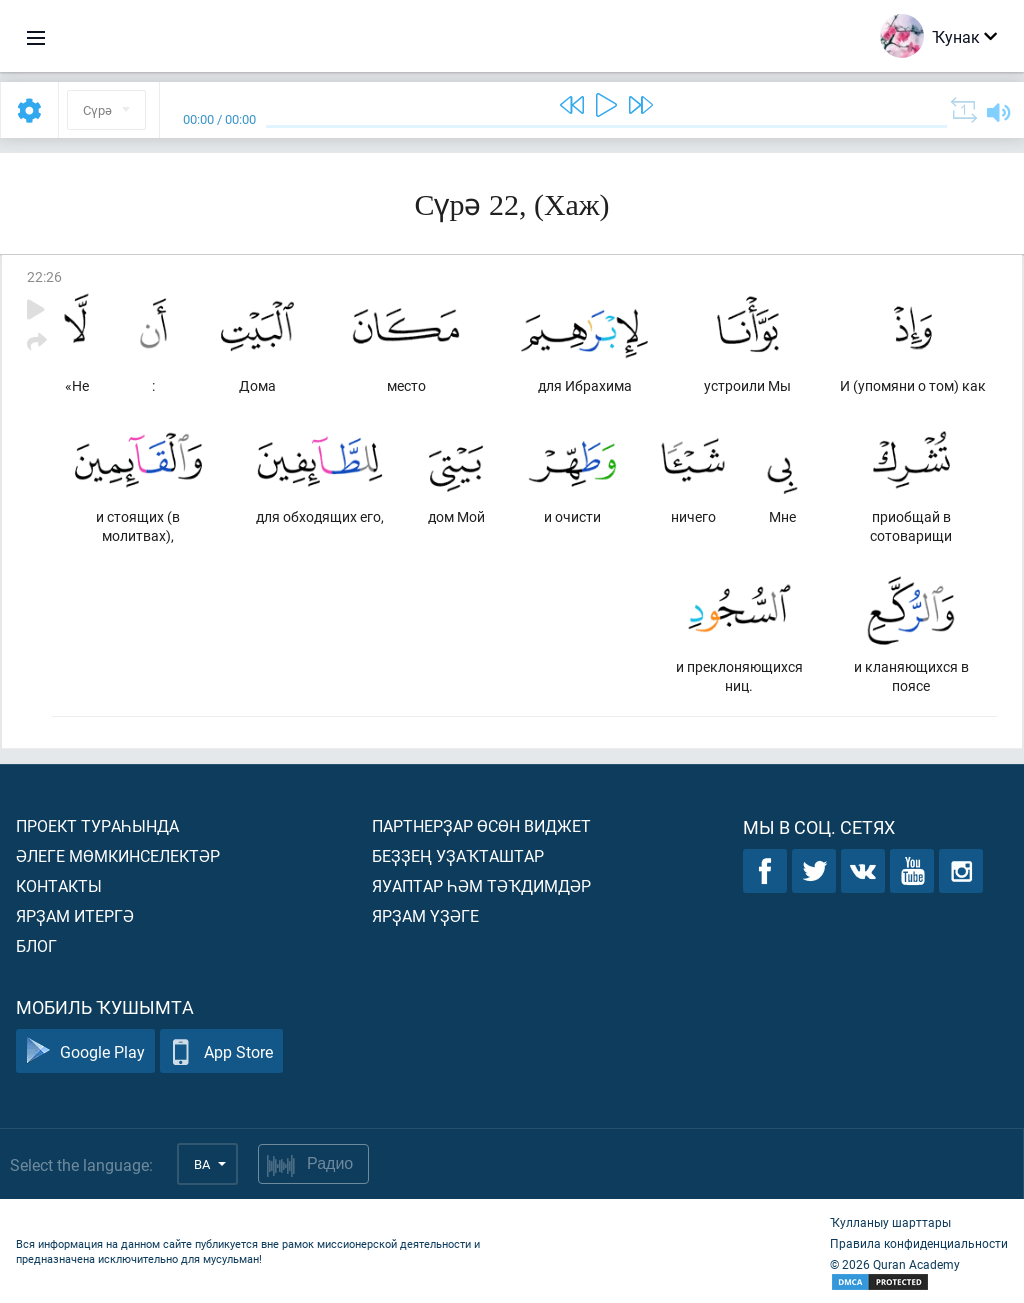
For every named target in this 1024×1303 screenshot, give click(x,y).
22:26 (44, 276)
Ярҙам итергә (75, 915)
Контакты (59, 885)
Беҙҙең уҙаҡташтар (458, 855)
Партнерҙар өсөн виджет (481, 825)
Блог (36, 945)
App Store (221, 1051)
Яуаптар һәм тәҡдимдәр (481, 885)
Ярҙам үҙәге (425, 915)
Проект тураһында (97, 825)
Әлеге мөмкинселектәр (118, 855)
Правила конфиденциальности (919, 1243)
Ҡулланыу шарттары (890, 1222)
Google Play (85, 1051)
